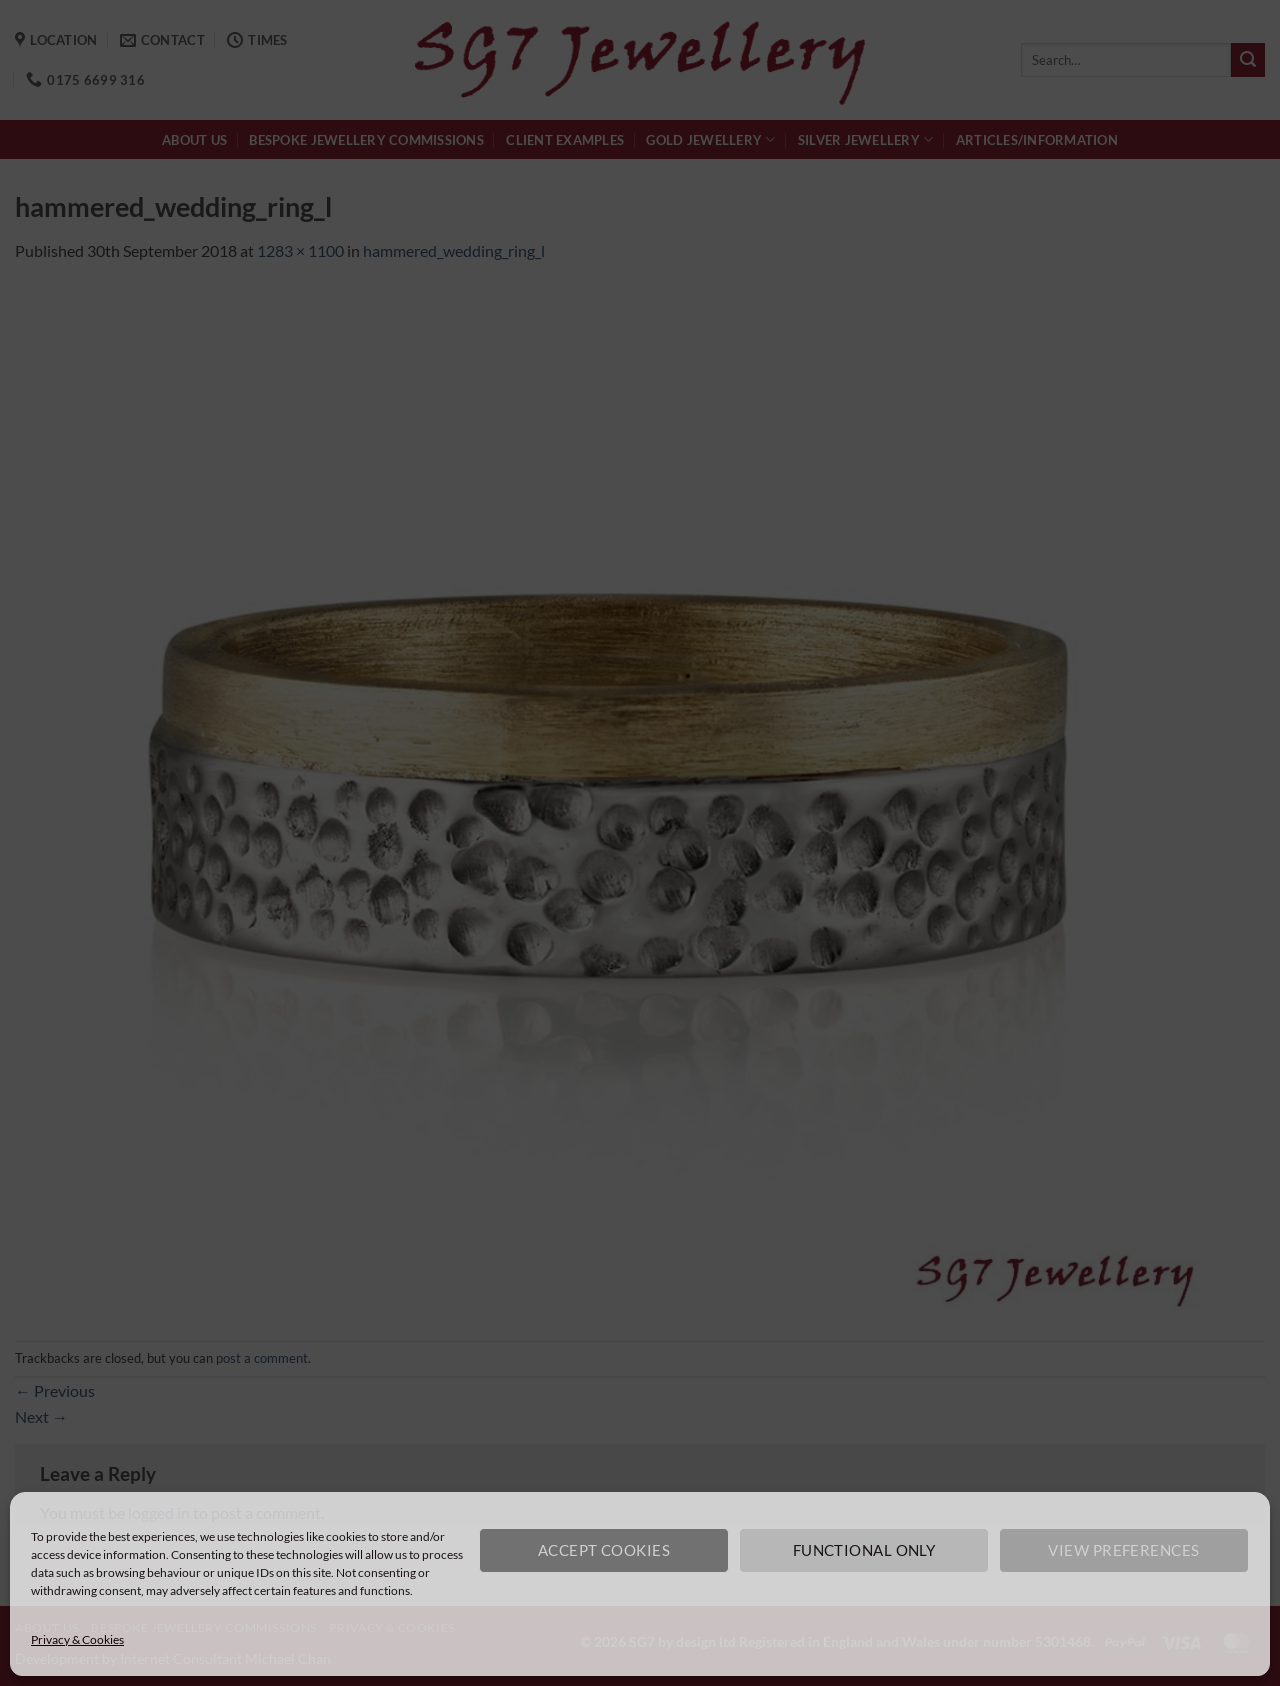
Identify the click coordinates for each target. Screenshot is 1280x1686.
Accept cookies (604, 1550)
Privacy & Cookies (77, 1639)
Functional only (864, 1550)
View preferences (1123, 1550)
